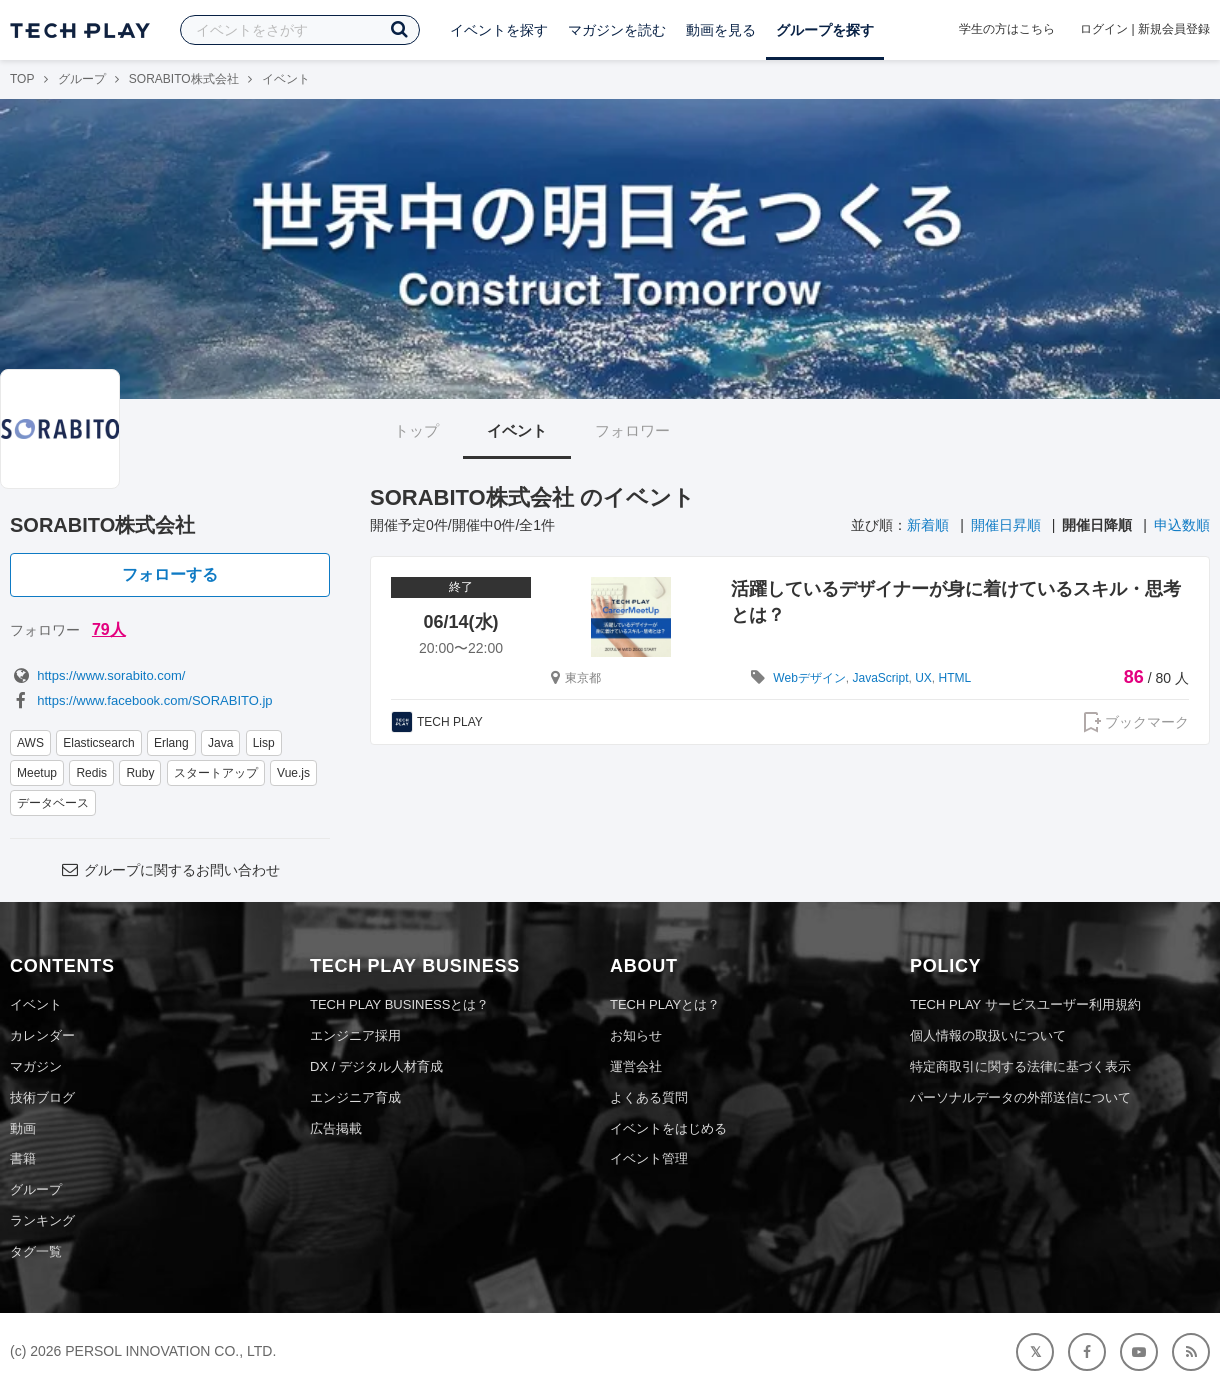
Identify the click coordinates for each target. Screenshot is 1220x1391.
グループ (82, 79)
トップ (416, 430)
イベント (517, 430)
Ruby (140, 773)
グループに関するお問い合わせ (170, 870)
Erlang (171, 743)
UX (923, 678)
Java (220, 743)
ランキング (42, 1220)
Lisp (264, 743)
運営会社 (636, 1066)
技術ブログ (42, 1097)
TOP (22, 79)
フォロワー (632, 430)
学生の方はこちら (1007, 29)
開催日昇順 (1006, 525)
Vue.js (293, 773)
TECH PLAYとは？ (665, 1004)
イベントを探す (499, 30)
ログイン (1104, 29)
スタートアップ (216, 773)
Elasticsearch (98, 743)
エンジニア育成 (355, 1097)
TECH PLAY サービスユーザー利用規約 (1025, 1004)
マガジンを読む (617, 30)
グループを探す (825, 30)
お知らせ (636, 1035)
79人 (109, 629)
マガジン (36, 1066)
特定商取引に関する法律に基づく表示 (1020, 1066)
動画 (23, 1128)
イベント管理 (649, 1158)
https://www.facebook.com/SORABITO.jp (141, 700)
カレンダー (42, 1035)
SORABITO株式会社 (184, 79)
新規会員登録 (1174, 29)
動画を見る (721, 30)
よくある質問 (649, 1097)
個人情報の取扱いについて (988, 1035)
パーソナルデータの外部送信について (1020, 1097)
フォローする (170, 574)
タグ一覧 (36, 1251)
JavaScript (880, 678)
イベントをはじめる (668, 1128)
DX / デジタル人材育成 (376, 1066)
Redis (91, 773)
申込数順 (1182, 525)
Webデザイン (809, 678)
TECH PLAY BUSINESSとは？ (399, 1004)
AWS (30, 743)
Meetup (37, 773)
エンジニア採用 (355, 1035)
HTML (955, 678)
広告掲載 (336, 1128)
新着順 (928, 525)
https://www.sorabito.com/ (97, 675)
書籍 (23, 1158)
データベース (53, 803)
